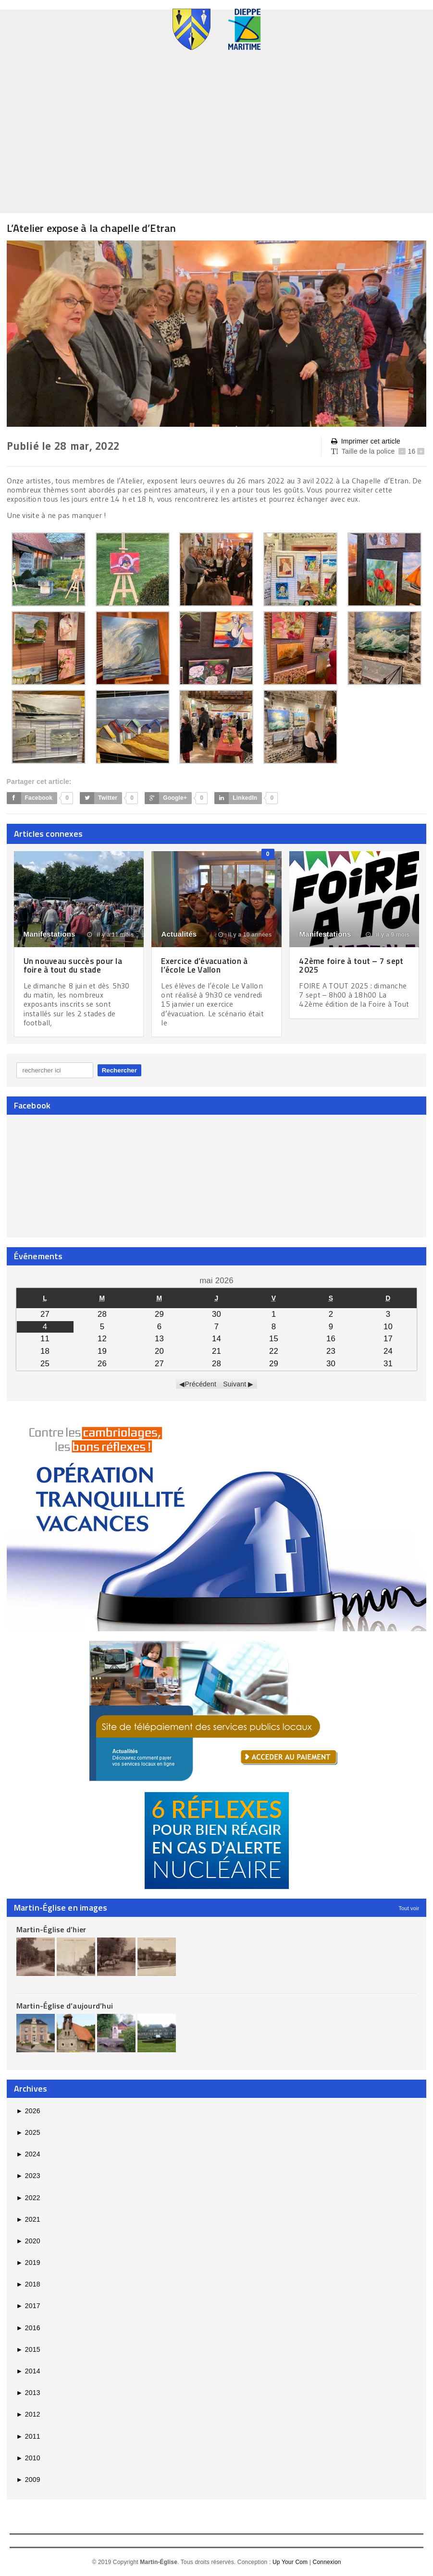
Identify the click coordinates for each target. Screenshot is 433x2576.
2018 (28, 2284)
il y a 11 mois (110, 935)
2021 (28, 2219)
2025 (28, 2132)
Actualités (179, 934)
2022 (28, 2197)
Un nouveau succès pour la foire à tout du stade (75, 965)
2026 (28, 2110)
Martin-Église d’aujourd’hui (64, 2005)
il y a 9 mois (387, 935)
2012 (28, 2414)
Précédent (201, 1383)
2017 (28, 2306)
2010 (28, 2457)
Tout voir (408, 1908)
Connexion (327, 2562)
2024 (28, 2154)
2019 (28, 2262)
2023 (28, 2175)
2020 (28, 2241)
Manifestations (49, 934)
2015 (28, 2349)
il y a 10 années (245, 935)
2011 (28, 2436)
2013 (28, 2392)
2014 (28, 2371)
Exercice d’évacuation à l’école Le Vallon (206, 965)
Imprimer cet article (365, 441)
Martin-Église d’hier (51, 1929)
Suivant (234, 1383)
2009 (28, 2479)
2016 (28, 2327)
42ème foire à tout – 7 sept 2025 (353, 965)
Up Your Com (290, 2562)
